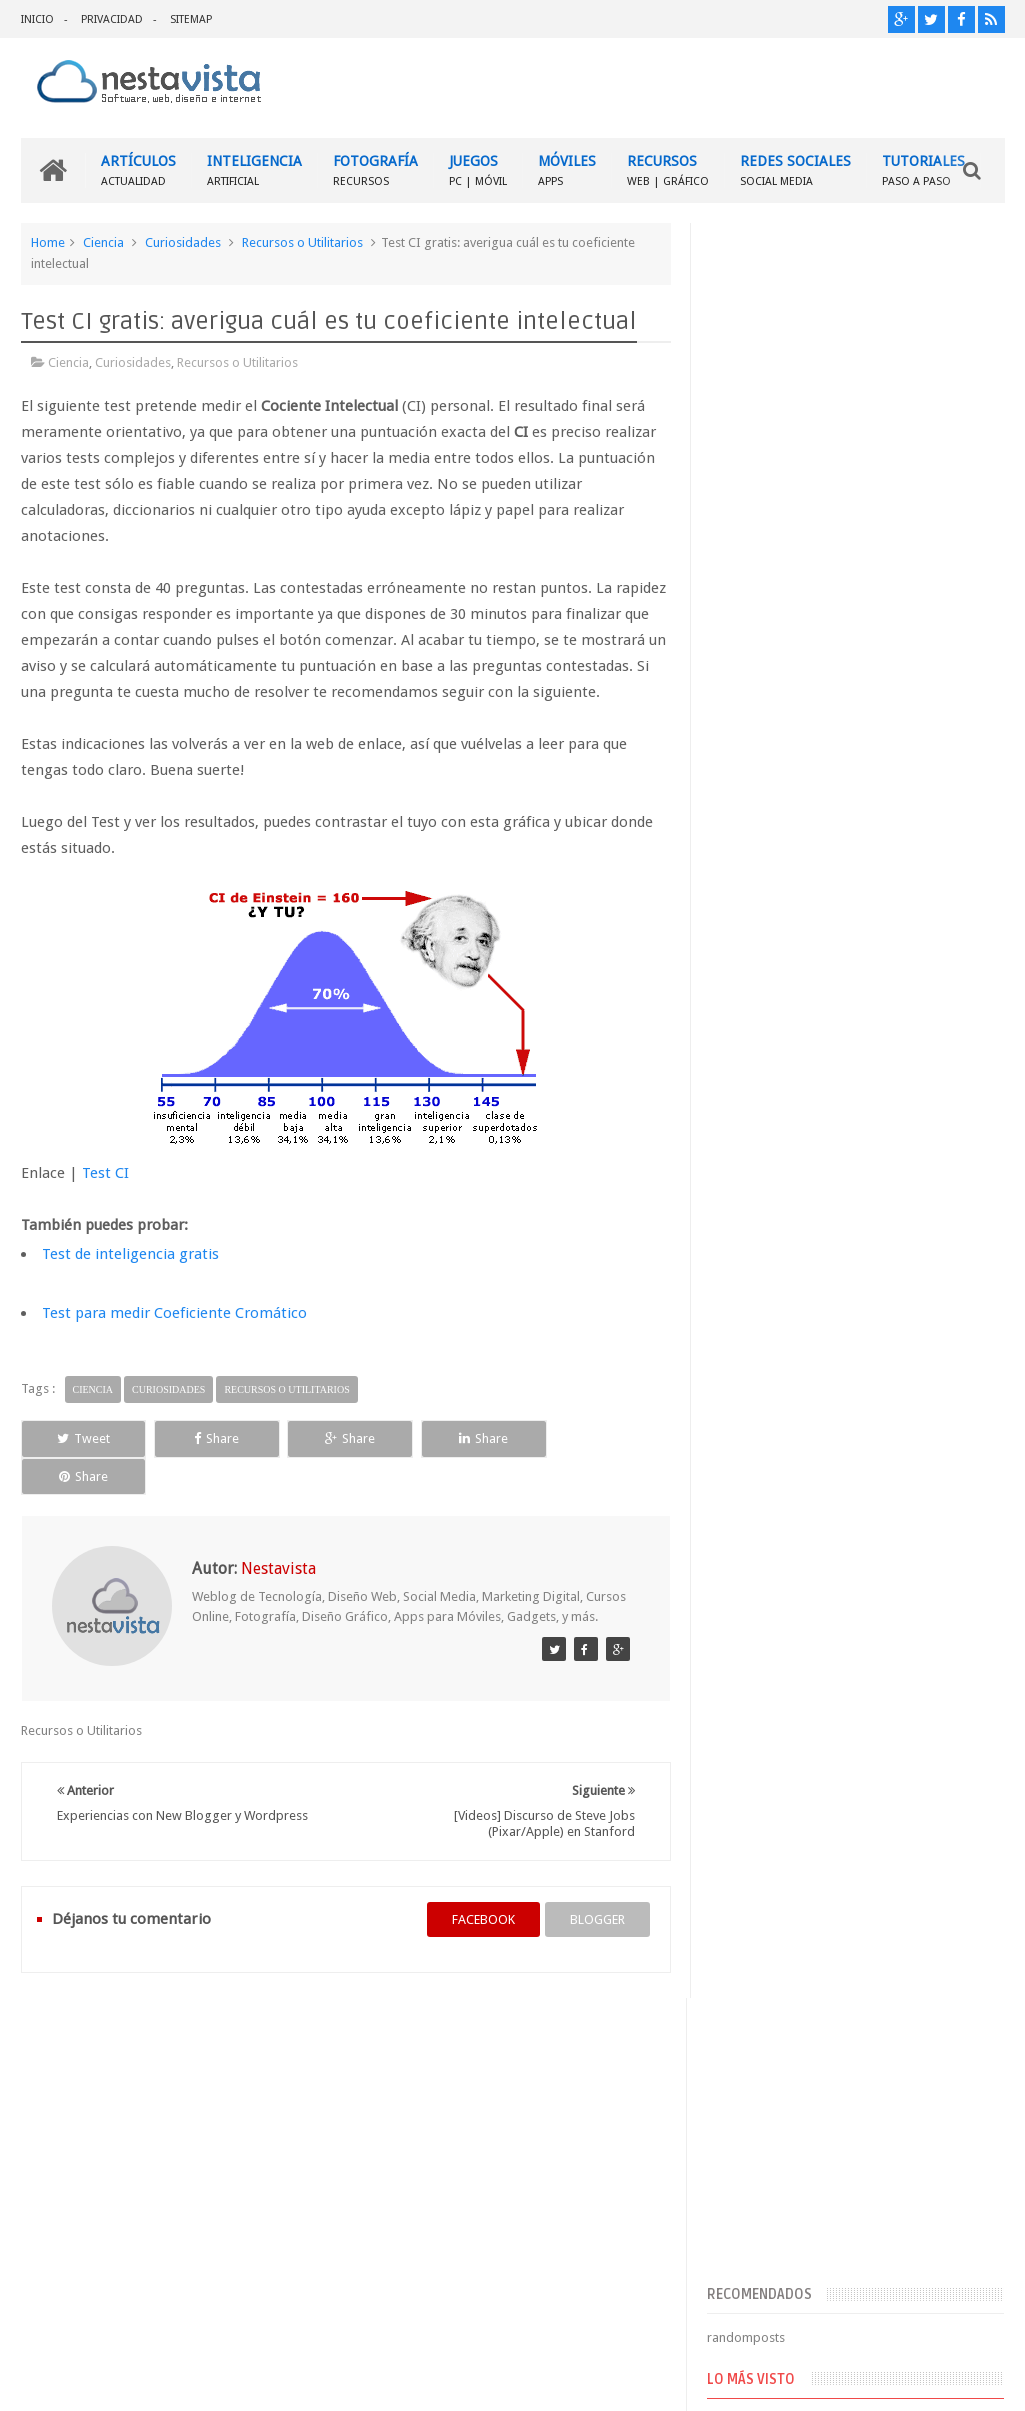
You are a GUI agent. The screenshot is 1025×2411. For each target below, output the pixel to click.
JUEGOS (478, 170)
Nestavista (245, 2379)
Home (48, 242)
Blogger (833, 2379)
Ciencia (103, 242)
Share (213, 1438)
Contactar (956, 2024)
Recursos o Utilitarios (302, 242)
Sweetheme (971, 2379)
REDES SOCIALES (795, 170)
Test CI (105, 1173)
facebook (482, 1881)
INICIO (37, 19)
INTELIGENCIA (254, 170)
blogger (596, 1881)
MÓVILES (567, 170)
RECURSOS (668, 170)
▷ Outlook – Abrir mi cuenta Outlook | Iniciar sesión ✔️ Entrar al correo (894, 1043)
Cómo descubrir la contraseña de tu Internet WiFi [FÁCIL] (888, 1136)
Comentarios (765, 1497)
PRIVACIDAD (112, 19)
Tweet (82, 1438)
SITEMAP (191, 19)
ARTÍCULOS (138, 170)
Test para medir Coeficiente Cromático (174, 1313)
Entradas (753, 1465)
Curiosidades (183, 242)
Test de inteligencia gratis (130, 1254)
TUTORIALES (923, 170)
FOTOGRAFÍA (375, 170)
